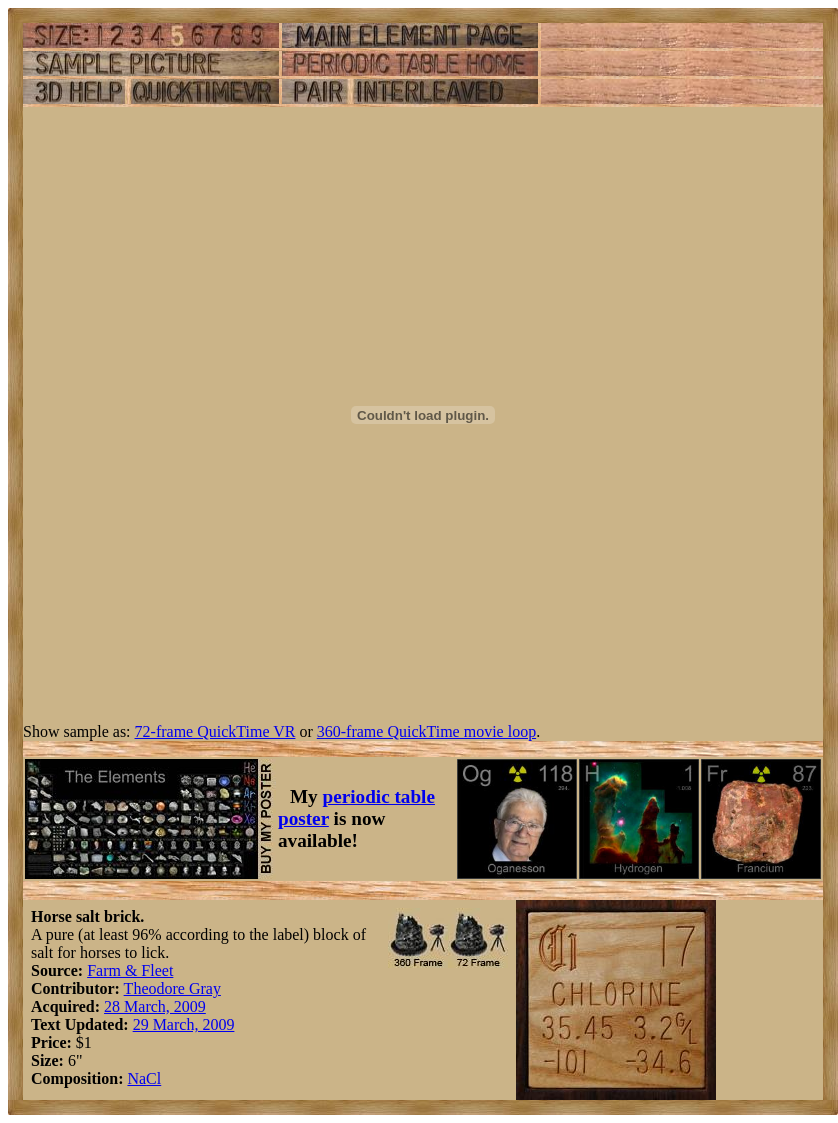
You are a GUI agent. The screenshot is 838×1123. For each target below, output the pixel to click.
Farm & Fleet (130, 970)
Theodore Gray (172, 988)
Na (136, 1078)
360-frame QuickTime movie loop (426, 731)
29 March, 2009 (184, 1024)
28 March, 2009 (155, 1006)
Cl (153, 1078)
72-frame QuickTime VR (215, 731)
